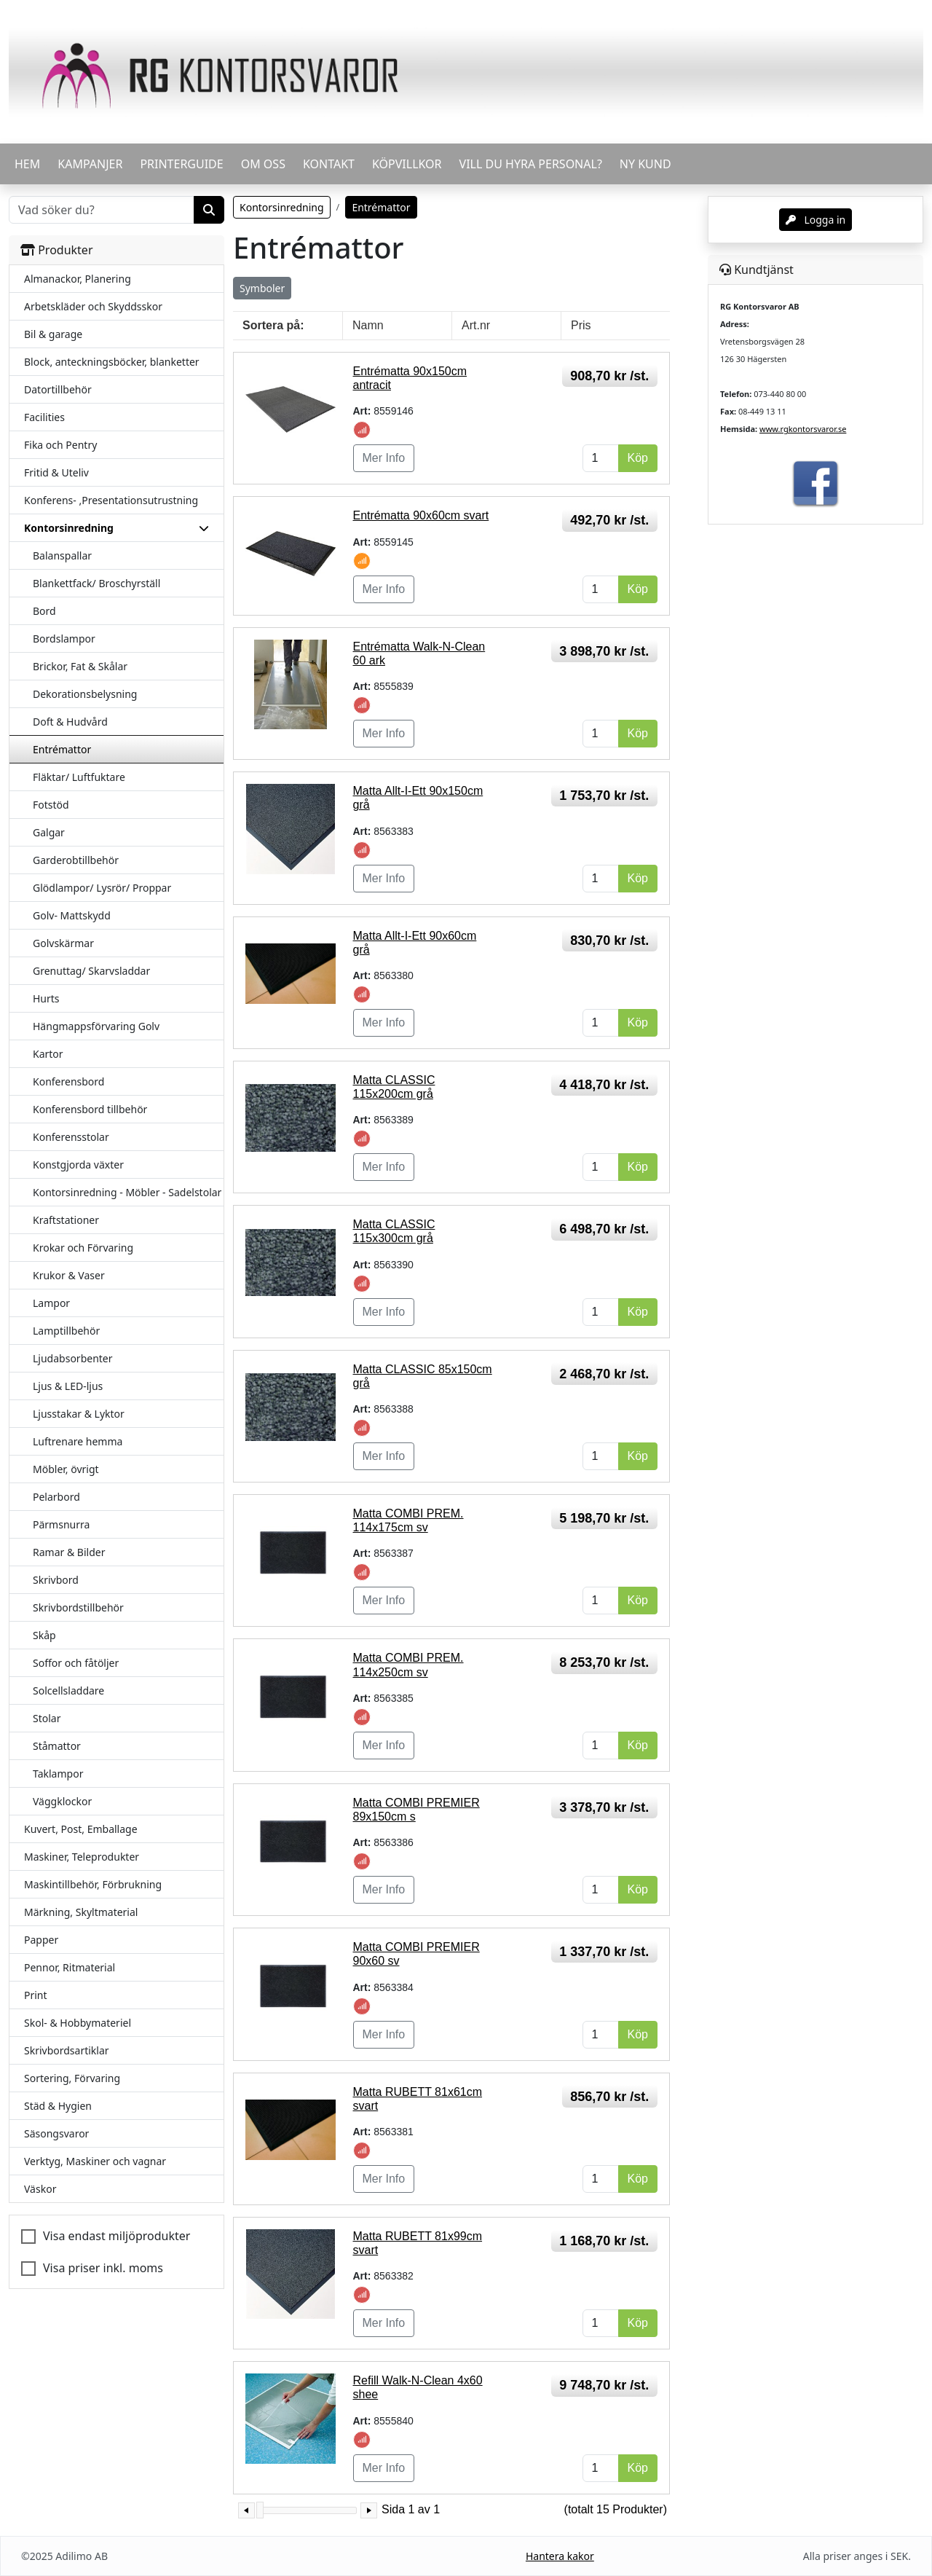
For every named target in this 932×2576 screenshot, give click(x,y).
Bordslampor (64, 638)
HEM (27, 164)
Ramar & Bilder (69, 1552)
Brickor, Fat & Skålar (80, 666)
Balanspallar (62, 555)
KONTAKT (329, 164)
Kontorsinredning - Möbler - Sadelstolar (127, 1192)
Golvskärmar (63, 943)
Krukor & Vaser (69, 1275)
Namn (368, 325)
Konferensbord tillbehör (90, 1109)
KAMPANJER (90, 164)
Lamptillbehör (66, 1331)
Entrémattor (62, 749)
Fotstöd (51, 805)
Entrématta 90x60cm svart (421, 515)
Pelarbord (56, 1497)
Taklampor (58, 1773)
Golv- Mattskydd (72, 915)
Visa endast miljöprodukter (116, 2236)
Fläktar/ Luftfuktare (79, 777)
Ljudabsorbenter (73, 1358)
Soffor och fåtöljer (76, 1663)
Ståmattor (57, 1746)
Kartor (48, 1054)
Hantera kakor (560, 2556)
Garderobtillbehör (76, 860)
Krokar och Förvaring (83, 1247)
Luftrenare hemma (77, 1441)
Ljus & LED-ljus (68, 1386)
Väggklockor (62, 1801)
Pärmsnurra (61, 1524)
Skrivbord (56, 1580)
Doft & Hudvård (70, 722)
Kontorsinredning (282, 207)
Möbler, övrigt (66, 1469)
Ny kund (645, 164)
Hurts (46, 998)
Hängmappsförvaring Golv (96, 1026)
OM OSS (263, 164)
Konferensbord (68, 1081)
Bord (44, 611)
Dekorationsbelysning (85, 694)
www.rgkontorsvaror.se (802, 428)
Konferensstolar (71, 1137)
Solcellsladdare (68, 1690)
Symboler (262, 288)
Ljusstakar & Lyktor (79, 1414)
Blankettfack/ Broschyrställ (96, 583)
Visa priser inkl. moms (103, 2268)
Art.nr (476, 325)
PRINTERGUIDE (181, 164)
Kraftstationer (66, 1220)
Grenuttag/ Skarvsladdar (91, 971)
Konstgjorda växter (78, 1164)
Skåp (44, 1635)
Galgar (49, 832)
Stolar (46, 1718)
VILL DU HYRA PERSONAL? (530, 164)
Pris (581, 325)
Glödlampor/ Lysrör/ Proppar (102, 888)
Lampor (51, 1303)
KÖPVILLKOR (407, 164)
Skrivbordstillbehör (78, 1607)
